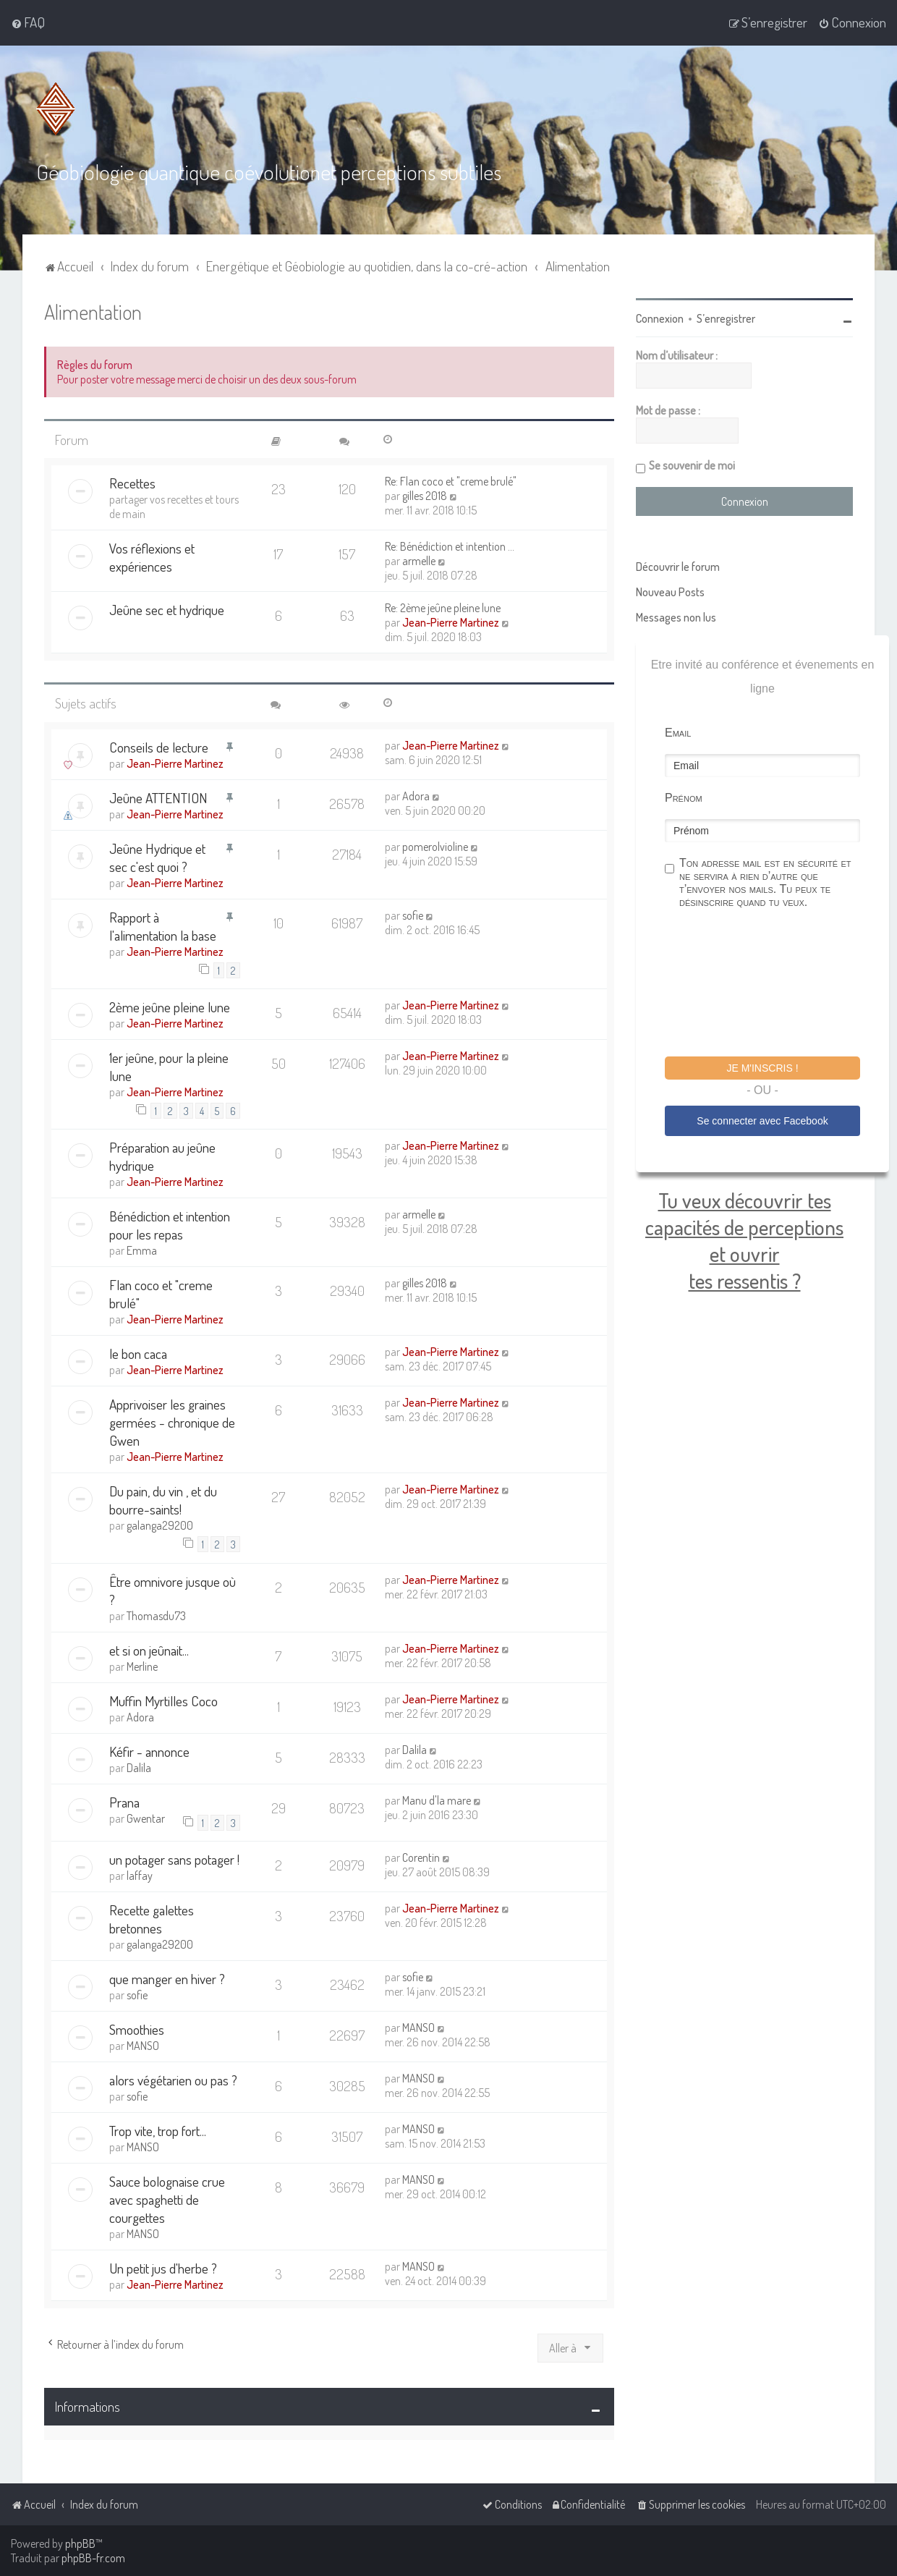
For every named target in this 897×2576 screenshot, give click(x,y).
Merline (142, 1665)
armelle (418, 560)
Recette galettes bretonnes (151, 1918)
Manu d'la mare (436, 1799)
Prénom (683, 797)
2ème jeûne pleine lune (169, 1006)
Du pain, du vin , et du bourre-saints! (163, 1499)
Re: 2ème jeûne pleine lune (443, 607)
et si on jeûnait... (149, 1649)
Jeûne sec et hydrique (166, 609)
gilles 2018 (424, 495)
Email (678, 732)
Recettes (132, 482)
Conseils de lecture (158, 746)
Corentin (421, 1857)
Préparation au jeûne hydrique (162, 1155)
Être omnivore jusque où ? (172, 1590)
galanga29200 (160, 1524)
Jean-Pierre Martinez (450, 621)
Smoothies (136, 2029)
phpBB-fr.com (93, 2558)
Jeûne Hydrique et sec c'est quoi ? (157, 857)
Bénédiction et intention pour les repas (169, 1224)
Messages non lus (676, 616)
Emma (142, 1249)
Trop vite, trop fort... (157, 2130)
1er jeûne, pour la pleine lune (169, 1066)
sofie (412, 914)
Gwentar (146, 1817)
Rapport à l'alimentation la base (162, 925)
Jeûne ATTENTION (158, 797)
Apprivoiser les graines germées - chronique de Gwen (172, 1421)
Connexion (660, 317)
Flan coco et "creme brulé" (161, 1293)
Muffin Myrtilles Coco (163, 1700)
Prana (124, 1801)
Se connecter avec (762, 1120)
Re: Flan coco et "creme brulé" (450, 480)
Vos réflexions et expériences (152, 556)
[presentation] (775, 984)
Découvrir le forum (678, 566)
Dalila (139, 1767)
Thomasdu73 (156, 1615)
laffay (140, 1875)
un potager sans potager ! (174, 1859)
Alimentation (93, 310)
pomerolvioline (435, 846)
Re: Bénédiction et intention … (449, 545)
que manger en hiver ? (167, 1978)
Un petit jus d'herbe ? (163, 2267)
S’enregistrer (726, 317)
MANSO (143, 2045)
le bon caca (138, 1353)
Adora (416, 795)
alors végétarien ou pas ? (173, 2079)
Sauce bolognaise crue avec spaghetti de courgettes (167, 2199)
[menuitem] (28, 22)
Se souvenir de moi (692, 464)
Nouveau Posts (670, 591)
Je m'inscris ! (762, 1067)
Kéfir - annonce (149, 1751)
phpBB (80, 2543)
